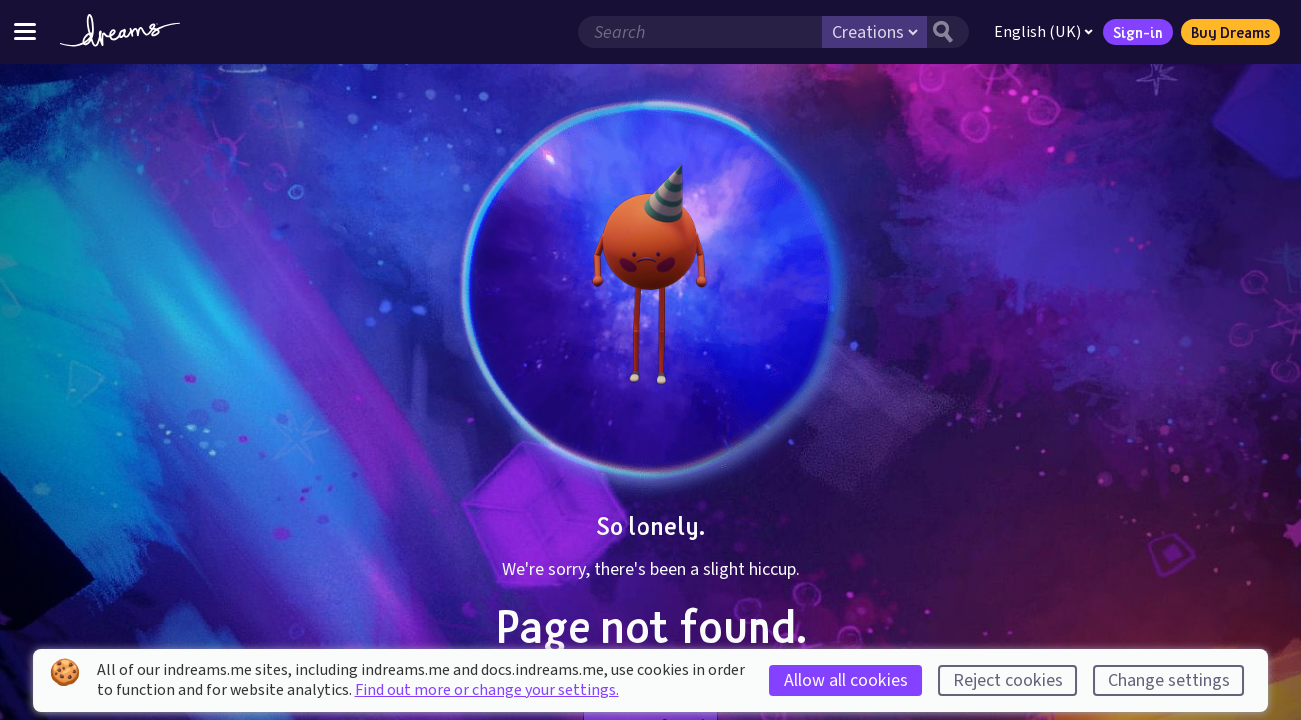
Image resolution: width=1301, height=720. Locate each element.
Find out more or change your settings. (487, 690)
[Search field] (700, 32)
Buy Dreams (1230, 32)
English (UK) (1043, 32)
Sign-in (1138, 32)
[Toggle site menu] (25, 31)
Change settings (1169, 680)
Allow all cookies (846, 680)
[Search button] (948, 32)
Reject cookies (1008, 680)
